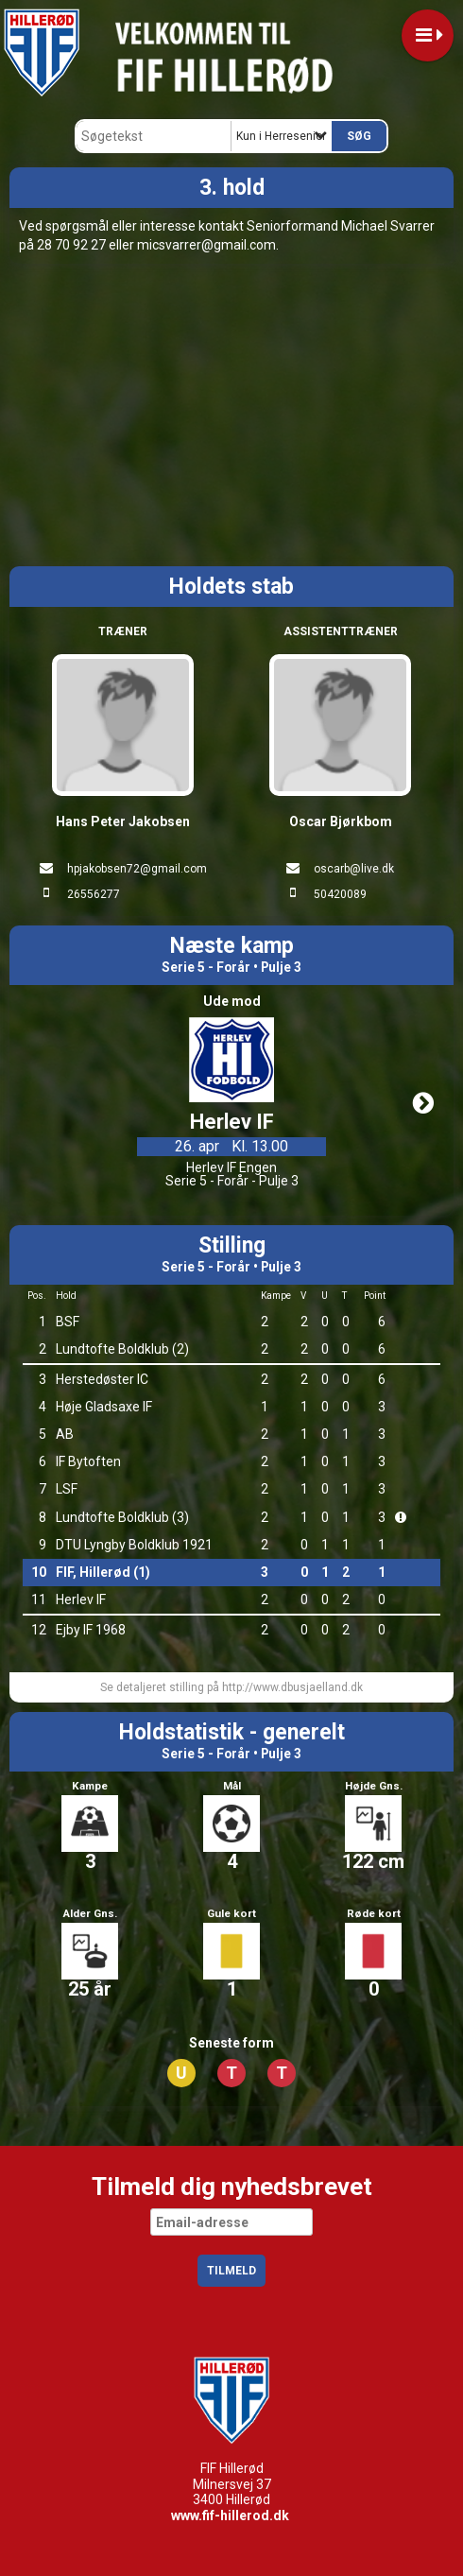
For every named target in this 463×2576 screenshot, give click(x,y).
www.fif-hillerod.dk (230, 2515)
